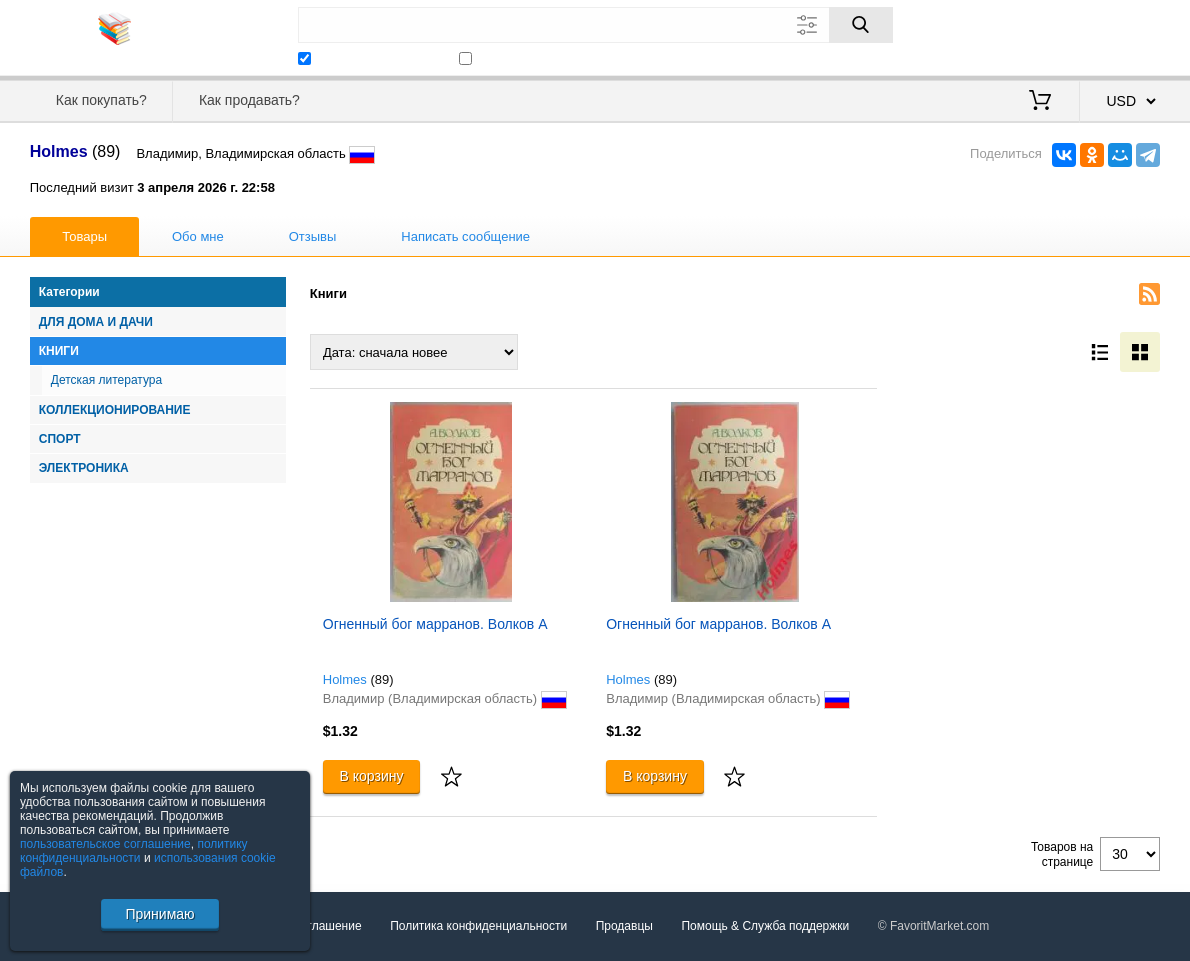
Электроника (84, 468)
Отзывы (313, 236)
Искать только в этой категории (573, 57)
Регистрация (1119, 35)
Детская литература (106, 380)
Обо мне (198, 236)
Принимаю (159, 914)
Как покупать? (101, 100)
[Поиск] (861, 25)
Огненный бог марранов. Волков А (435, 624)
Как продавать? (249, 100)
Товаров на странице (1062, 854)
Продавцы (624, 926)
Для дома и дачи (96, 322)
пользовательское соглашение (105, 844)
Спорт (60, 439)
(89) (381, 679)
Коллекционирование (115, 410)
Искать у (368, 57)
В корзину (372, 776)
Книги (59, 351)
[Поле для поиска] (595, 25)
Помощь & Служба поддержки (765, 926)
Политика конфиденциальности (478, 926)
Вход (1044, 35)
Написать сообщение (465, 236)
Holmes (345, 679)
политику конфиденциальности (134, 851)
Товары (84, 236)
